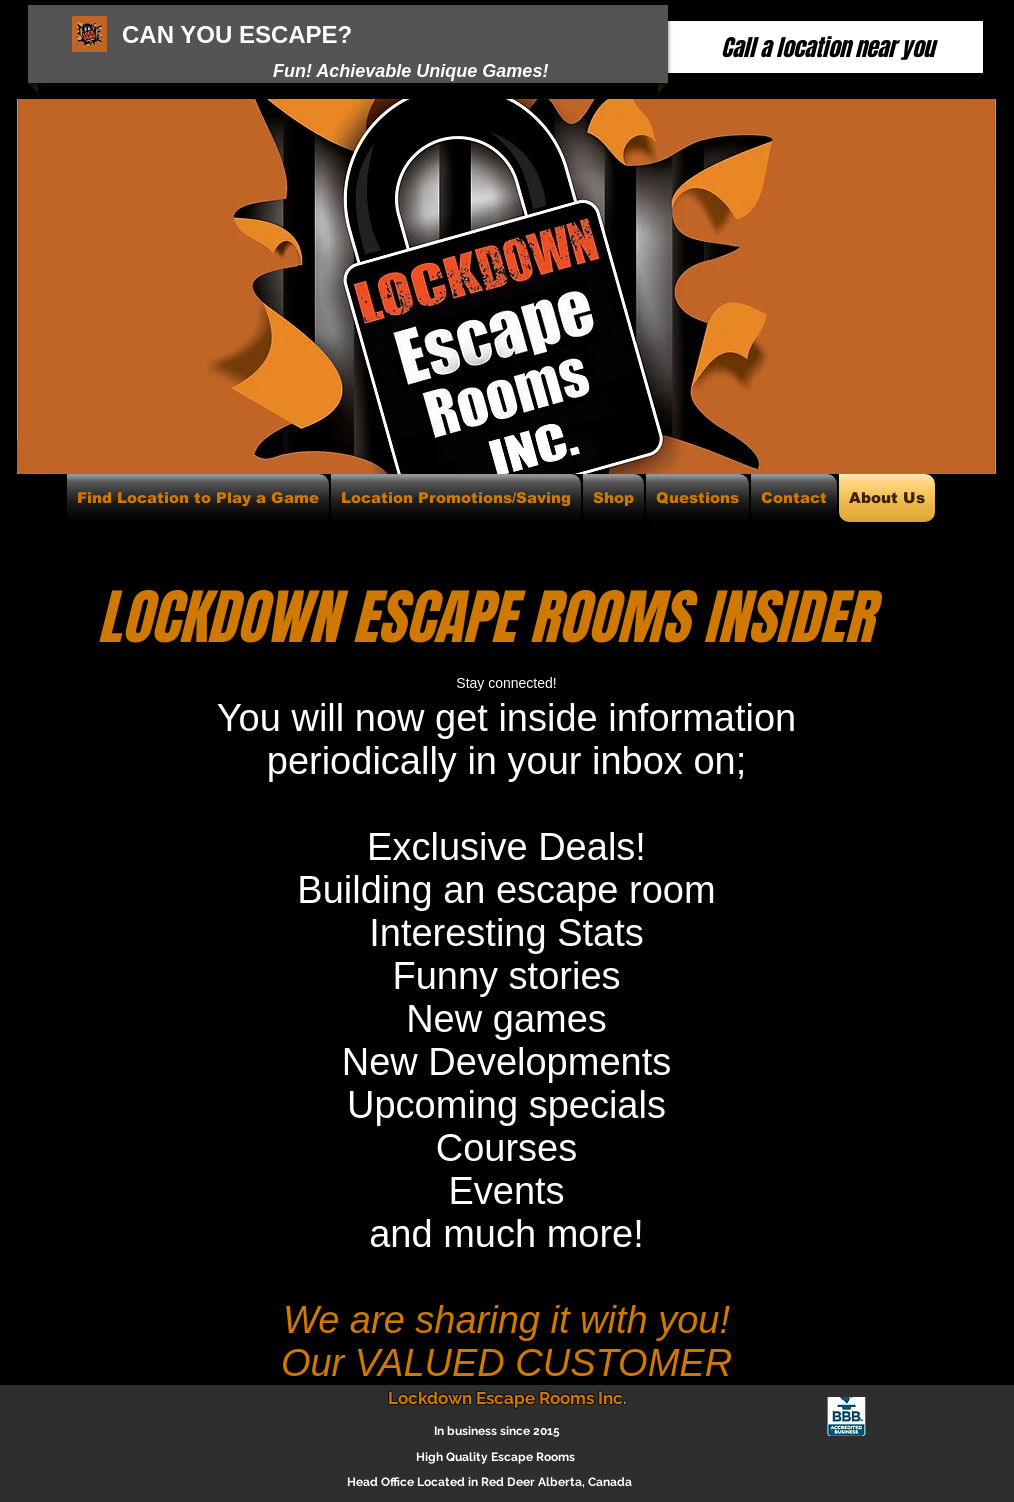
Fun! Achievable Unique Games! (410, 71)
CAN (148, 34)
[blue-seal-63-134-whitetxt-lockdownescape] (846, 1416)
